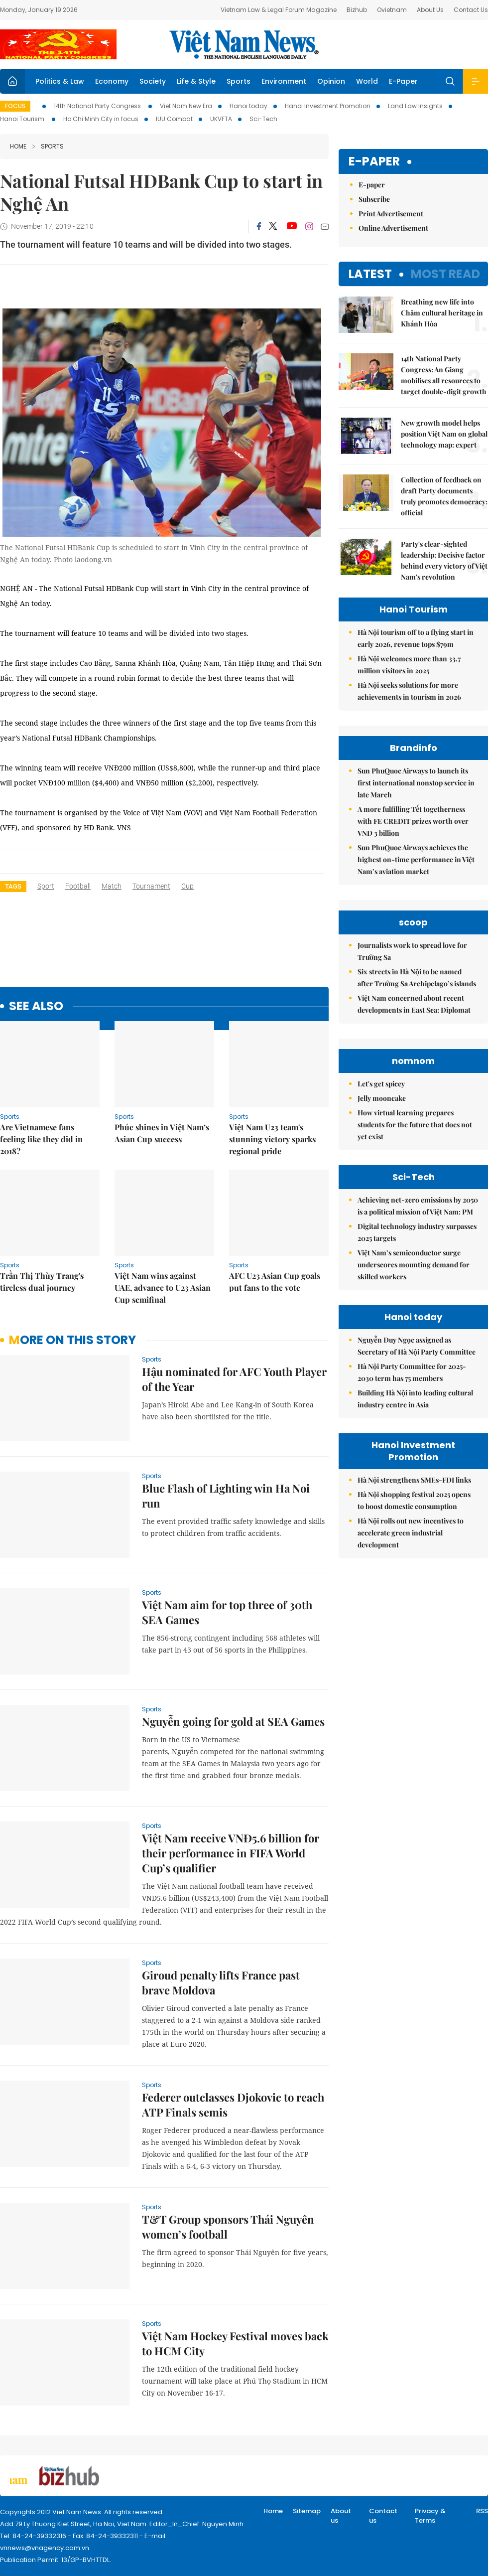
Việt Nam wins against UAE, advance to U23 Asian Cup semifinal (163, 1287)
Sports (238, 81)
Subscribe (374, 199)
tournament (151, 886)
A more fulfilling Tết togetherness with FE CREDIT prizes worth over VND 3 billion (413, 821)
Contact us (383, 2516)
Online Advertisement (393, 228)
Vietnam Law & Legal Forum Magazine (279, 9)
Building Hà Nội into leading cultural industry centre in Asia (415, 1398)
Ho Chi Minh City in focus (100, 119)
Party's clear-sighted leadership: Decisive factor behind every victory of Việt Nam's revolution (444, 560)
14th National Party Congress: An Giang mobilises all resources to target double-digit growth (444, 375)
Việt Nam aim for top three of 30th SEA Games (227, 1612)
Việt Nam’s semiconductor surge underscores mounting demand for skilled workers (414, 1264)
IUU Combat (174, 119)
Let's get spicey (381, 1083)
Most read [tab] (445, 274)
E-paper (374, 161)
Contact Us (471, 9)
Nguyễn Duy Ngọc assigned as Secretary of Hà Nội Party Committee (417, 1346)
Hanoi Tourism (23, 119)
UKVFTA (221, 119)
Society (152, 81)
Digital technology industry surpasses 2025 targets (417, 1232)
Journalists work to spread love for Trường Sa (412, 951)
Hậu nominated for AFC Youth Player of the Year (234, 1379)
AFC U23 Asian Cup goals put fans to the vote (274, 1281)
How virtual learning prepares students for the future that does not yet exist (415, 1124)
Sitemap (307, 2511)
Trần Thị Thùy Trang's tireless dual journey (42, 1281)
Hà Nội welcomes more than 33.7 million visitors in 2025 (409, 664)
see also (36, 1006)
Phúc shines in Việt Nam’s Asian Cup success (162, 1133)
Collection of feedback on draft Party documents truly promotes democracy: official (444, 496)
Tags (13, 886)
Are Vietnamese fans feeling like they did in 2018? (41, 1139)
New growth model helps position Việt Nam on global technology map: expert (444, 434)
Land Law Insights (415, 106)
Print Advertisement (391, 213)
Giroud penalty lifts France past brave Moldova (221, 1982)
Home (18, 146)
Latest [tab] (370, 274)
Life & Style (196, 81)
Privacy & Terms (430, 2516)
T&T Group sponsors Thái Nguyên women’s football (228, 2227)
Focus (15, 106)
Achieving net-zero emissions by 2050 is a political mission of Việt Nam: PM (418, 1205)
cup (187, 886)
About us (341, 2516)
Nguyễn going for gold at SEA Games (233, 1721)
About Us (430, 9)
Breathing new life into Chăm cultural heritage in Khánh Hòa (442, 312)
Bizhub (357, 9)
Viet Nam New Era (186, 106)
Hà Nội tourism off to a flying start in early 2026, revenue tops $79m (416, 638)
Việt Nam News (244, 44)
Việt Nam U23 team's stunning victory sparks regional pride (272, 1139)
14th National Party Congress (98, 106)
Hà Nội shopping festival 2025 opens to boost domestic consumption (414, 1500)
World (367, 81)
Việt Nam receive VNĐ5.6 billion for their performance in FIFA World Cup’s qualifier (230, 1852)
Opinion (331, 81)
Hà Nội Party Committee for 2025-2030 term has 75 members (412, 1372)
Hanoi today (248, 106)
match (112, 886)
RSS (482, 2511)
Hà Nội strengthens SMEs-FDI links (414, 1480)
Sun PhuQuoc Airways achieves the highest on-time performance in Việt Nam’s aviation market (416, 859)
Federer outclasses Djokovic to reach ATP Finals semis (233, 2105)
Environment (283, 81)
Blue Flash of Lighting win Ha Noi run (226, 1496)
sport (45, 886)
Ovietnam (392, 9)
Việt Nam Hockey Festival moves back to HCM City (235, 2343)
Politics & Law (59, 81)
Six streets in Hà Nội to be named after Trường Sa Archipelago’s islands (417, 977)
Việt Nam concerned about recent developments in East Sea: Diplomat (414, 1004)
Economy (111, 81)
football (78, 886)
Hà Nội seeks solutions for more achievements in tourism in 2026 (409, 691)
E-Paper (403, 81)
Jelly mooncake (382, 1098)
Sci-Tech (263, 119)
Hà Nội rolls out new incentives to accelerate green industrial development (411, 1532)
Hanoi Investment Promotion (327, 106)
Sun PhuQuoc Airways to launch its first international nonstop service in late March (416, 782)
